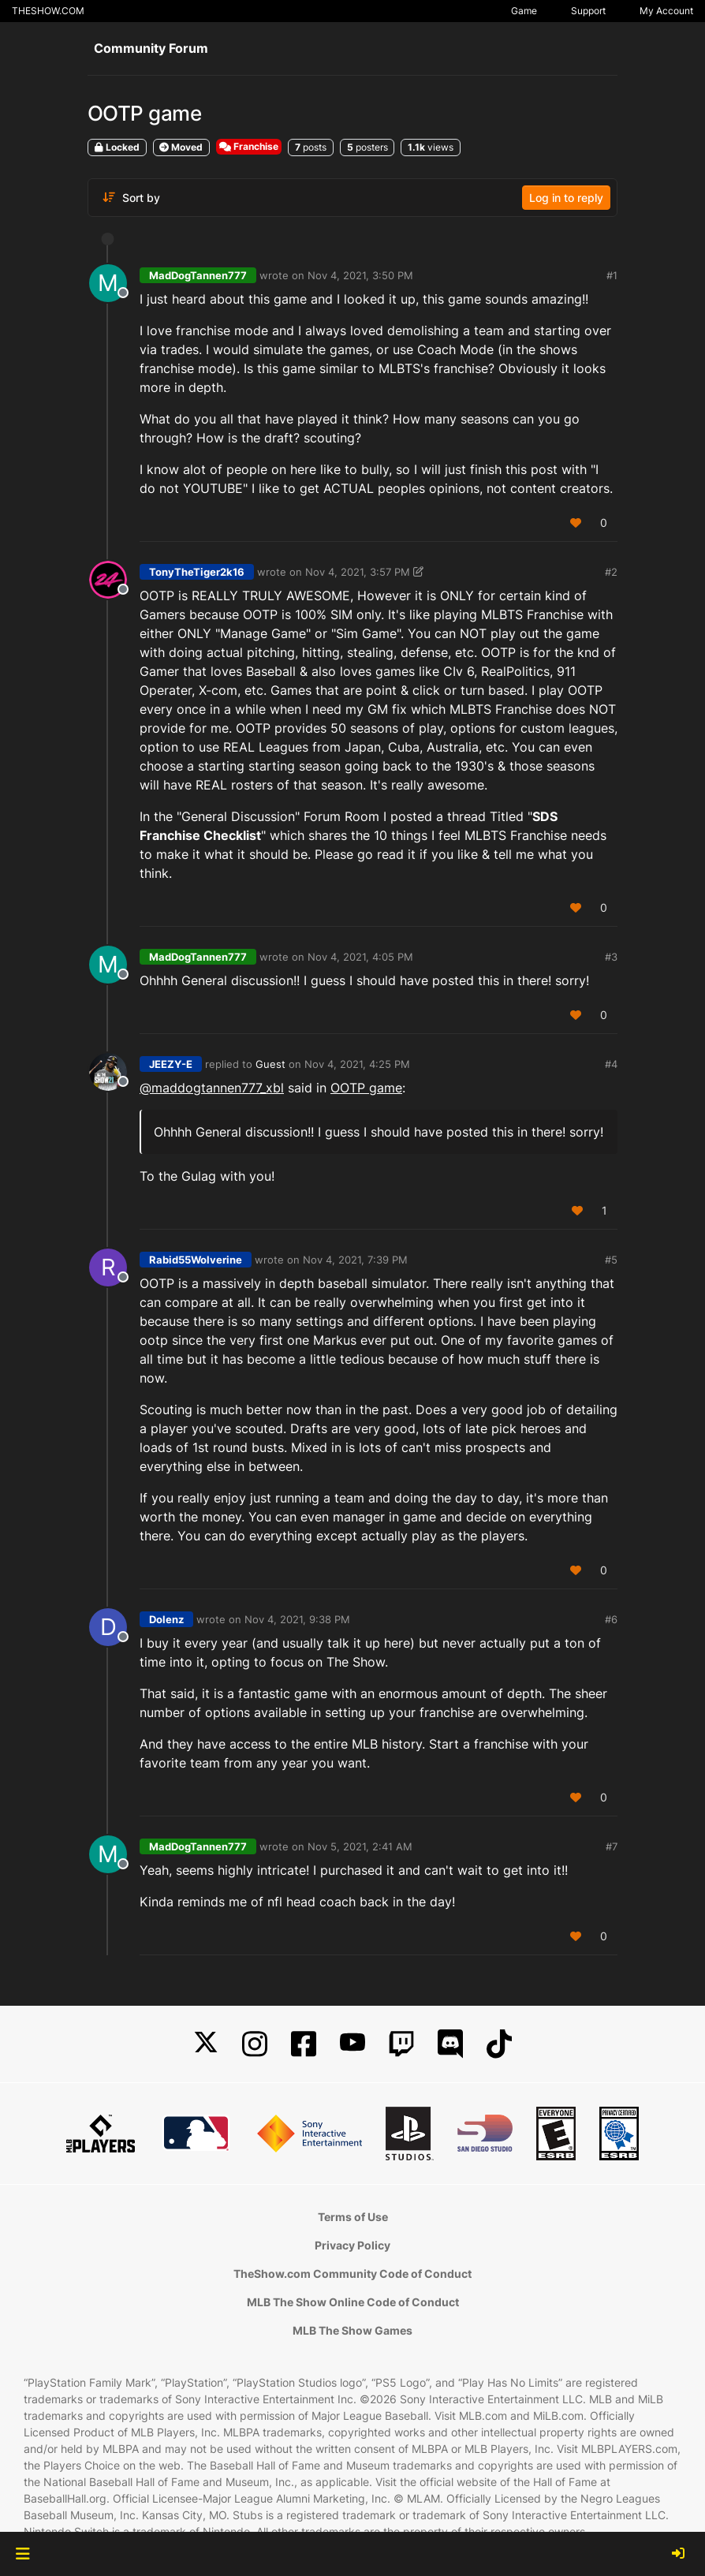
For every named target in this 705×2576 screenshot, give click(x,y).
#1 (611, 275)
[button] (22, 2554)
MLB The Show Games (352, 2330)
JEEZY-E (170, 1064)
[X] (205, 2044)
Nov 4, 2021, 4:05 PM (360, 956)
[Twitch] (401, 2044)
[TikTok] (499, 2044)
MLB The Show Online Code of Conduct (353, 2302)
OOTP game (366, 1088)
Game (524, 11)
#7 (611, 1846)
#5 (611, 1259)
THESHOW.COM (48, 11)
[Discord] (450, 2044)
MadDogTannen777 (198, 275)
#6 (611, 1619)
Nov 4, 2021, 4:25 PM (357, 1064)
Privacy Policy (352, 2245)
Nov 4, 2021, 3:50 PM (360, 275)
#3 (611, 956)
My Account (666, 11)
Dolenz (166, 1619)
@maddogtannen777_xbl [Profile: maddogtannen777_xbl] (212, 1088)
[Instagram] (254, 2044)
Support (588, 11)
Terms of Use (353, 2216)
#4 (611, 1064)
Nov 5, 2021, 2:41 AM (360, 1846)
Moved (181, 147)
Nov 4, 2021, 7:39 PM (355, 1259)
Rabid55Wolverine (195, 1259)
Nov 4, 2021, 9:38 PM (297, 1619)
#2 (611, 572)
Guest (270, 1064)
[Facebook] (303, 2044)
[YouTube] (352, 2044)
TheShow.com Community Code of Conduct (352, 2273)
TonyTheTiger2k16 (196, 572)
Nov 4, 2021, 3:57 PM (357, 572)
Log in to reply (566, 197)
